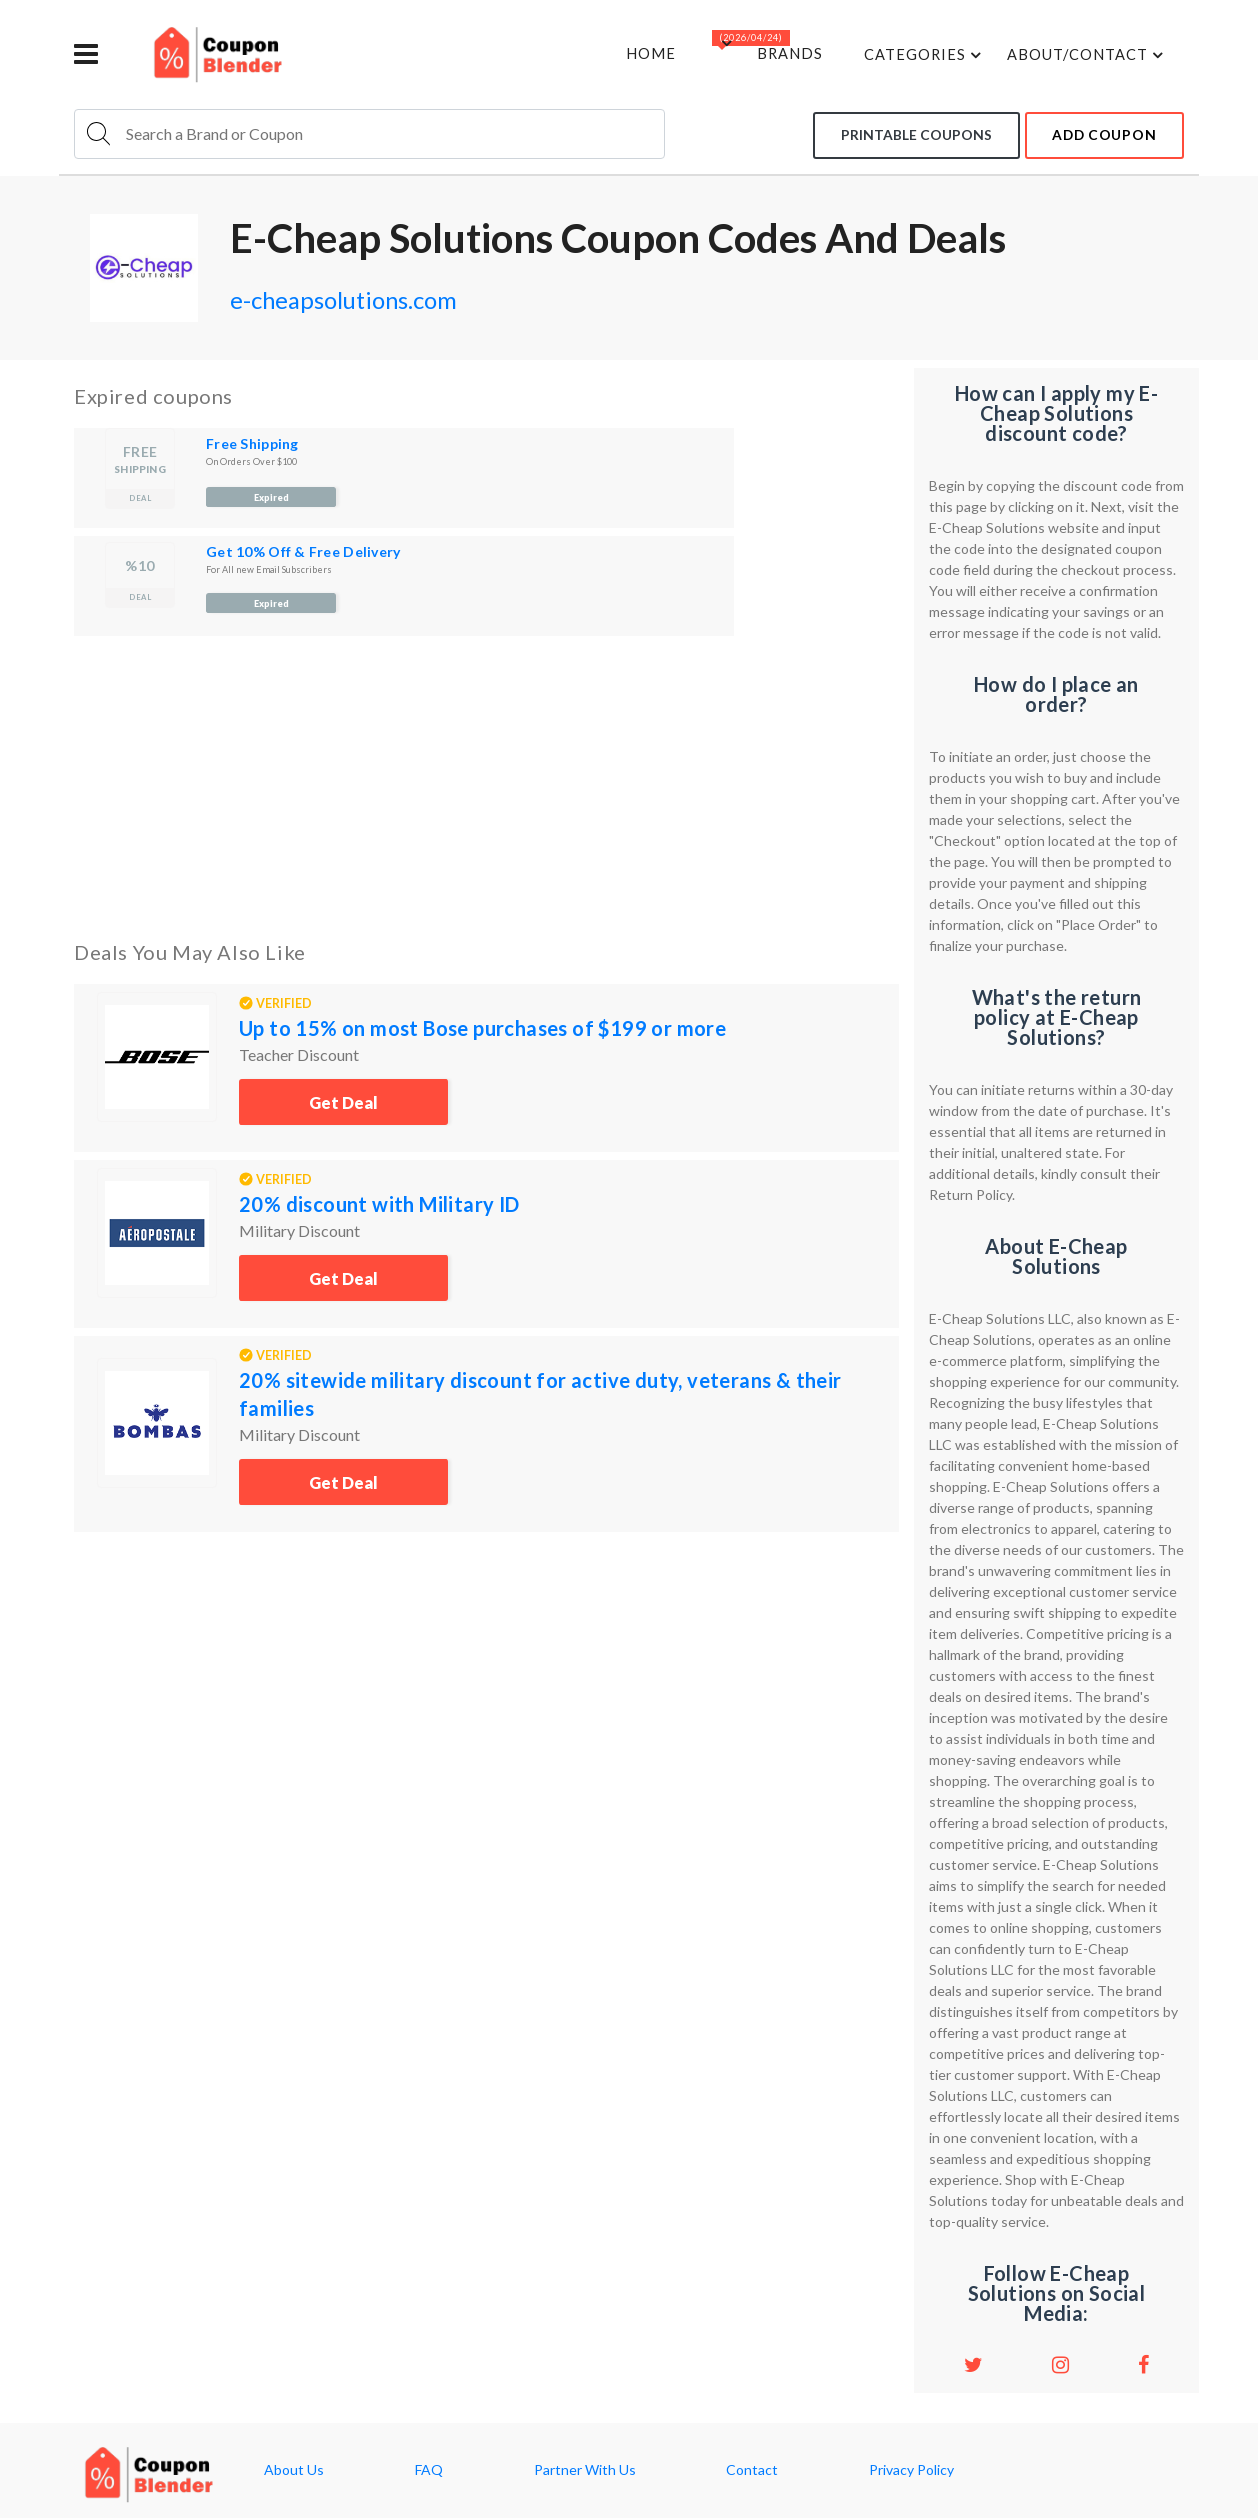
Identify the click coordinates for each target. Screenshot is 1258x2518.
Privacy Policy (911, 2470)
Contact (752, 2470)
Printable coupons (904, 133)
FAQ (429, 2470)
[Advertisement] (486, 784)
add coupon (1100, 133)
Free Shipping (252, 443)
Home (636, 54)
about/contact (1084, 55)
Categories (920, 55)
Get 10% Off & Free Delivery (303, 551)
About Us (294, 2470)
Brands (780, 54)
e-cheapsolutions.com (364, 298)
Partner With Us (585, 2470)
